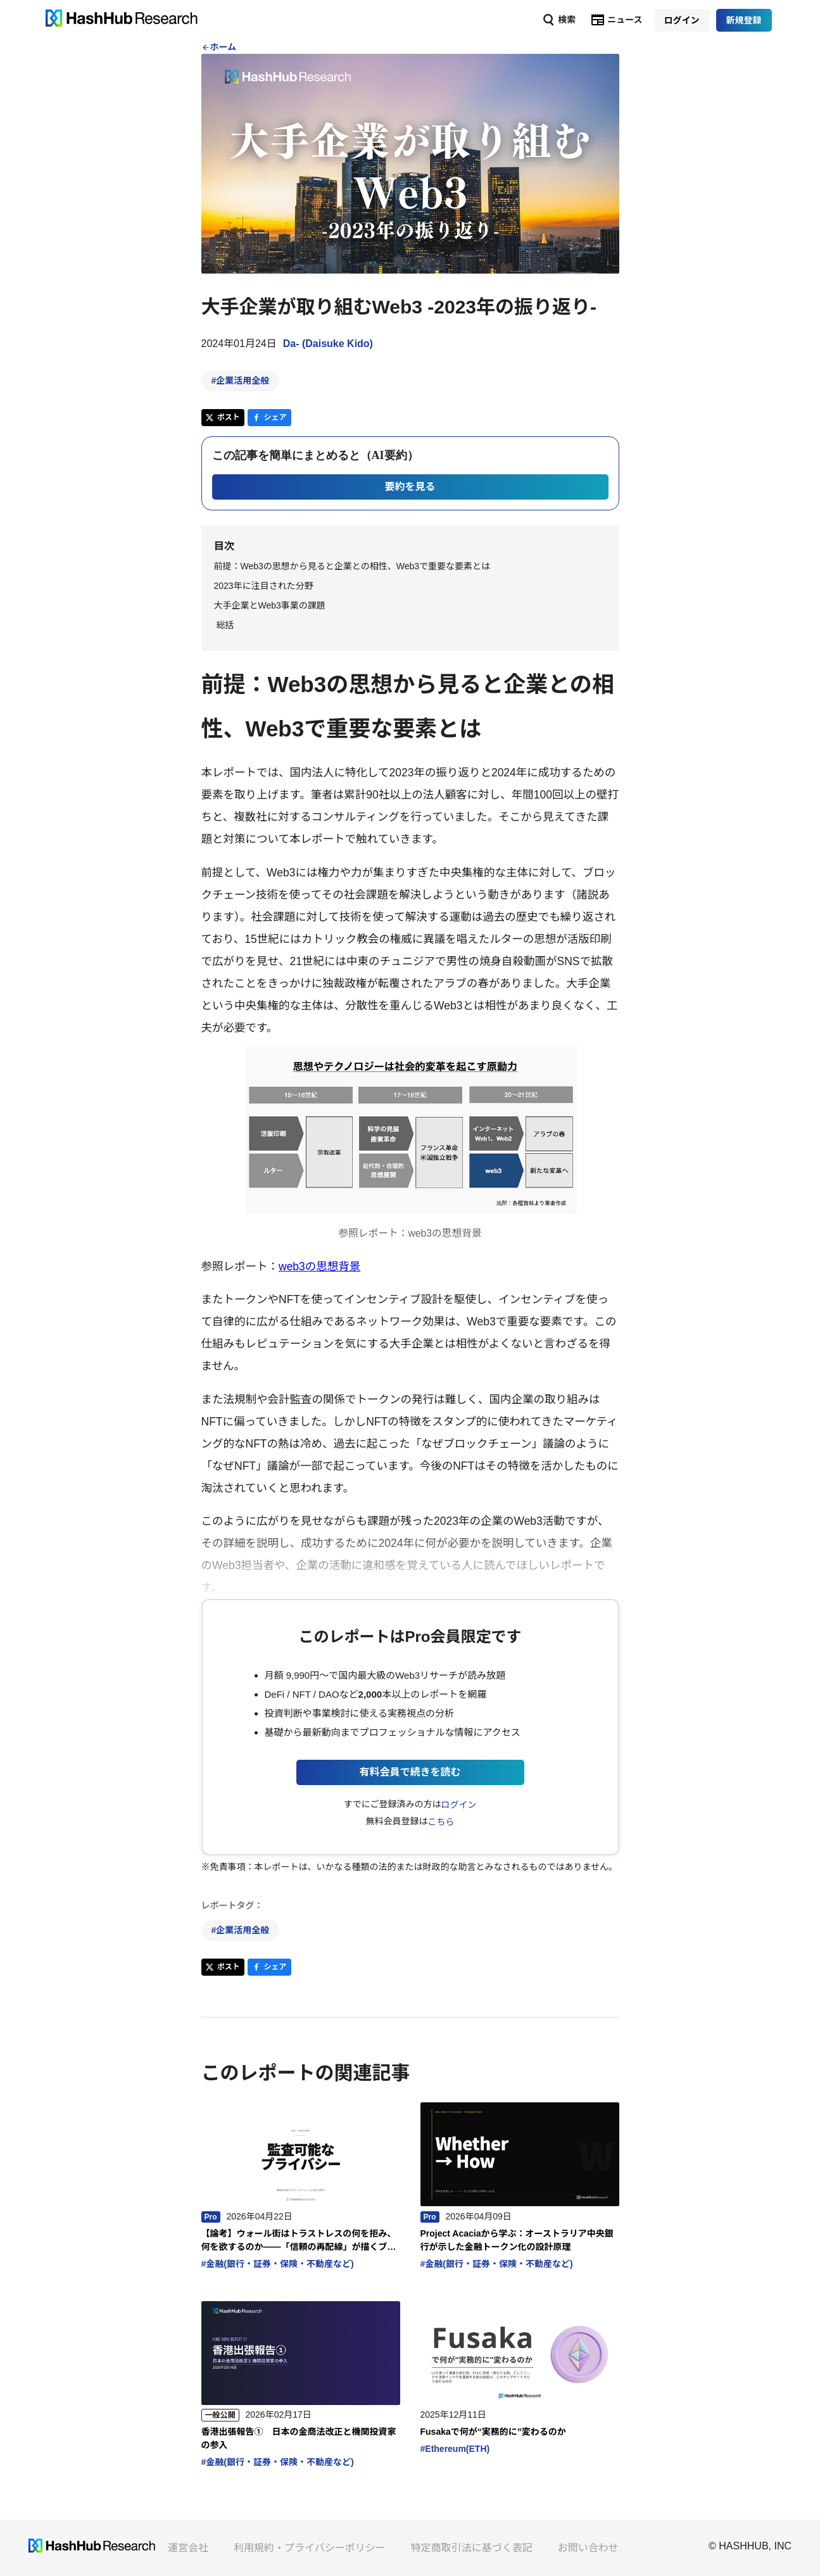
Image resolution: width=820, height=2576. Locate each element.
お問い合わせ (588, 2547)
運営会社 (188, 2547)
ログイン (458, 1805)
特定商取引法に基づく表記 (472, 2547)
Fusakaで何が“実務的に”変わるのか (493, 2432)
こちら (440, 1822)
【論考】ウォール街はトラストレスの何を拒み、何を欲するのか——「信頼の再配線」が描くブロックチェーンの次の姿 (298, 2241)
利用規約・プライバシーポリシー (310, 2547)
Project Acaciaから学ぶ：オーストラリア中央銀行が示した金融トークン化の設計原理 (517, 2240)
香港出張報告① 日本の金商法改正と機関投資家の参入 (298, 2438)
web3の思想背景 (319, 1266)
